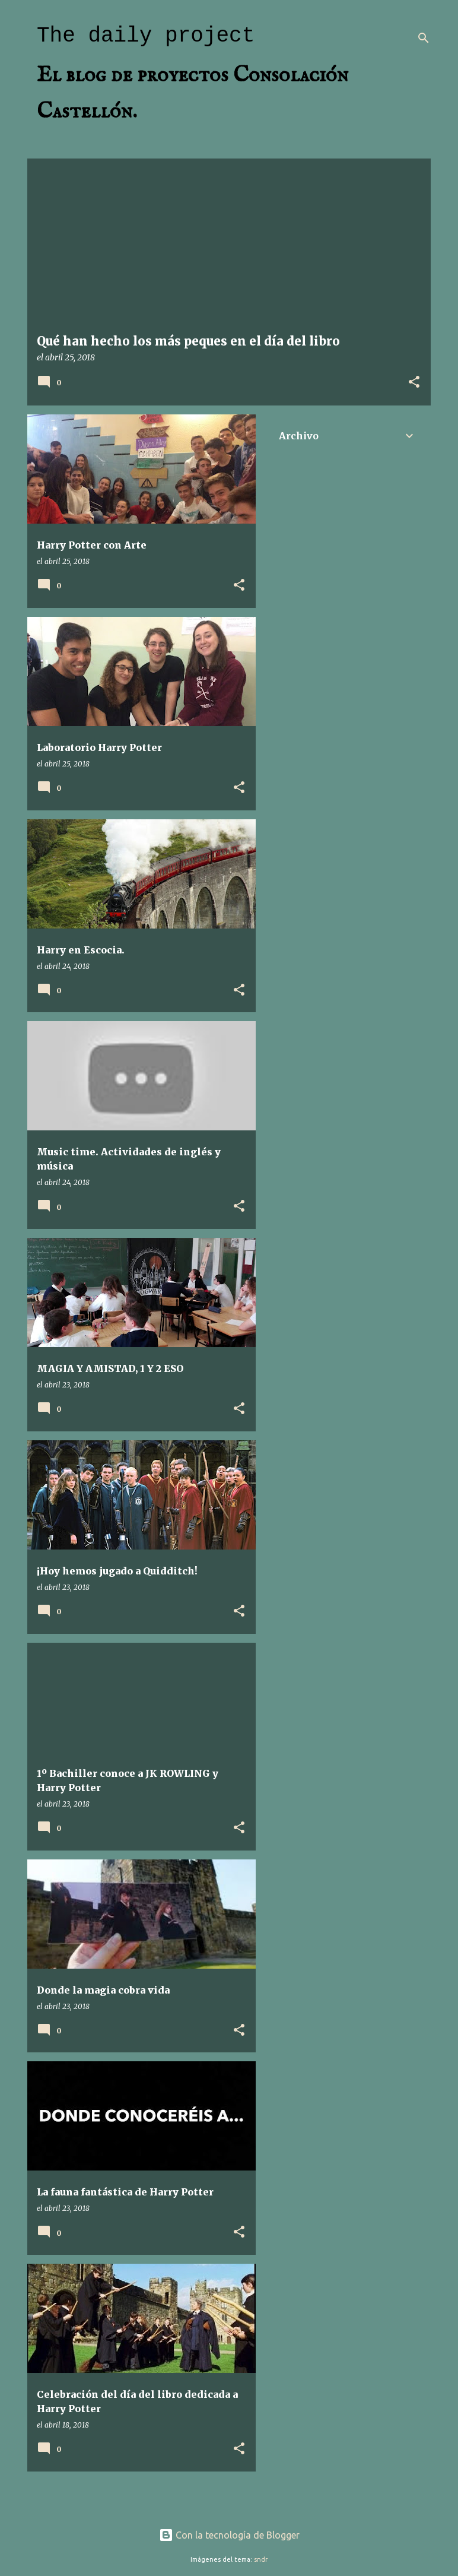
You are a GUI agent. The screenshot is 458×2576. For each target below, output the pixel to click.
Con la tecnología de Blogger (229, 2535)
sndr (261, 2559)
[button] (414, 383)
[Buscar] (423, 38)
